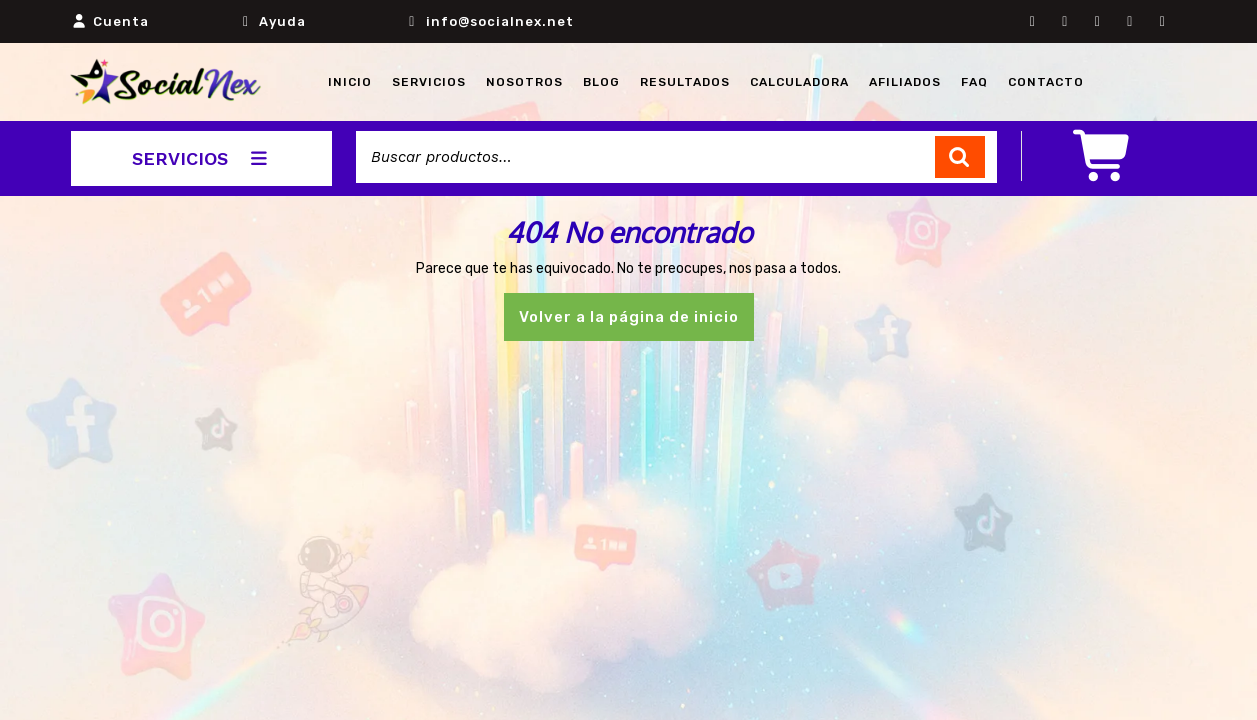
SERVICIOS (201, 158)
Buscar (960, 157)
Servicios (429, 82)
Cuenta (121, 21)
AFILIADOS (905, 82)
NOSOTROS (524, 82)
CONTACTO (1046, 82)
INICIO (350, 82)
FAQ (974, 82)
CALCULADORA (799, 82)
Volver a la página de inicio (636, 323)
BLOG (601, 82)
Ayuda (282, 21)
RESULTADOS (685, 82)
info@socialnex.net (500, 21)
